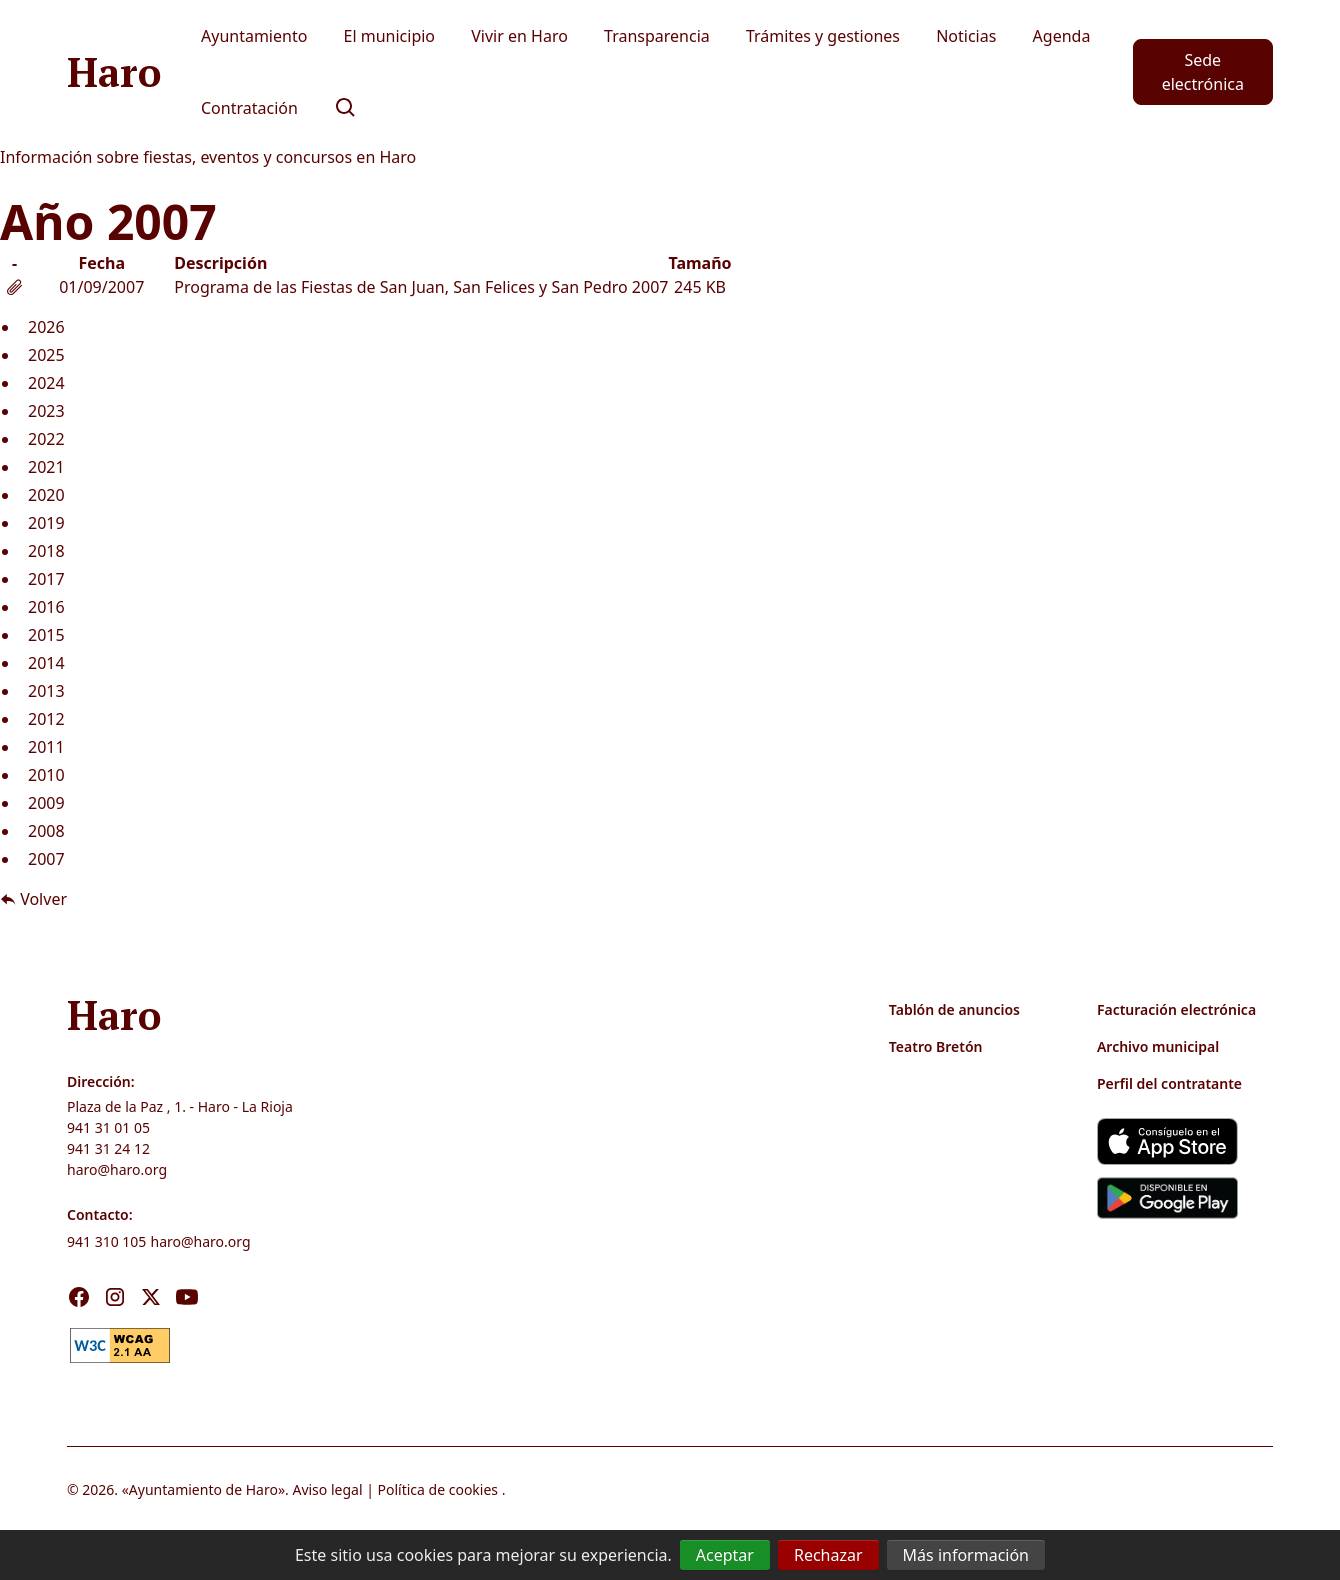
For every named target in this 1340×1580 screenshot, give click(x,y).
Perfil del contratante (1169, 1083)
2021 (46, 467)
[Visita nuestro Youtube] (187, 1297)
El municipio (390, 36)
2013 (46, 691)
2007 (46, 859)
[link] (120, 1343)
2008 (46, 831)
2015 (46, 635)
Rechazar (828, 1555)
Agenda (1062, 36)
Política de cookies (438, 1489)
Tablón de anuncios (954, 1009)
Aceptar (725, 1555)
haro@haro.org (117, 1169)
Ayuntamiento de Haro (203, 1489)
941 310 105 (106, 1241)
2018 (46, 551)
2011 (46, 747)
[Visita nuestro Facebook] (79, 1297)
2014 (46, 663)
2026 (46, 327)
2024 (46, 383)
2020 (46, 495)
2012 (46, 719)
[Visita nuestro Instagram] (115, 1297)
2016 (46, 607)
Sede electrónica (1203, 72)
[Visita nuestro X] (151, 1297)
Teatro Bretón (936, 1046)
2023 (46, 411)
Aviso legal (327, 1489)
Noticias (966, 36)
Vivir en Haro (519, 36)
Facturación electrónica (1176, 1009)
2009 (46, 803)
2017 (46, 579)
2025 (46, 355)
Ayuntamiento (254, 36)
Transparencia (657, 36)
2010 (46, 775)
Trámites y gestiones (823, 36)
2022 (46, 439)
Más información (966, 1555)
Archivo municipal (1158, 1046)
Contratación (249, 108)
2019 (46, 523)
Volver (33, 899)
